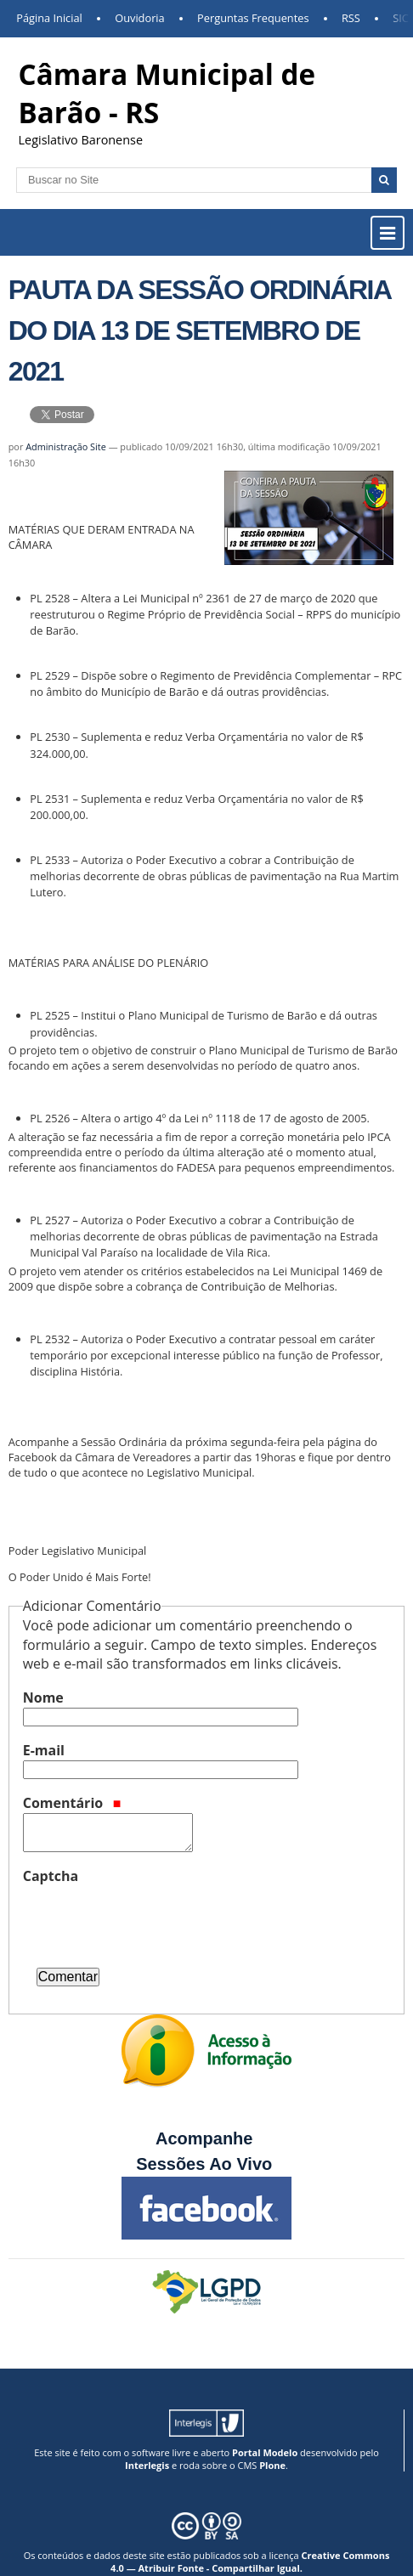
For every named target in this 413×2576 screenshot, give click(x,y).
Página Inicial (49, 17)
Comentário (72, 1803)
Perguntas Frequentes (252, 17)
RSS (351, 17)
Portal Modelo (264, 2452)
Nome (43, 1697)
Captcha (50, 1876)
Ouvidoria (140, 17)
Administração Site (65, 446)
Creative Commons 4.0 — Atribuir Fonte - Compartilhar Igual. (249, 2561)
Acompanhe (204, 2138)
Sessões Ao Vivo (206, 2164)
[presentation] (152, 1919)
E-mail (44, 1750)
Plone (272, 2465)
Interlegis (147, 2465)
